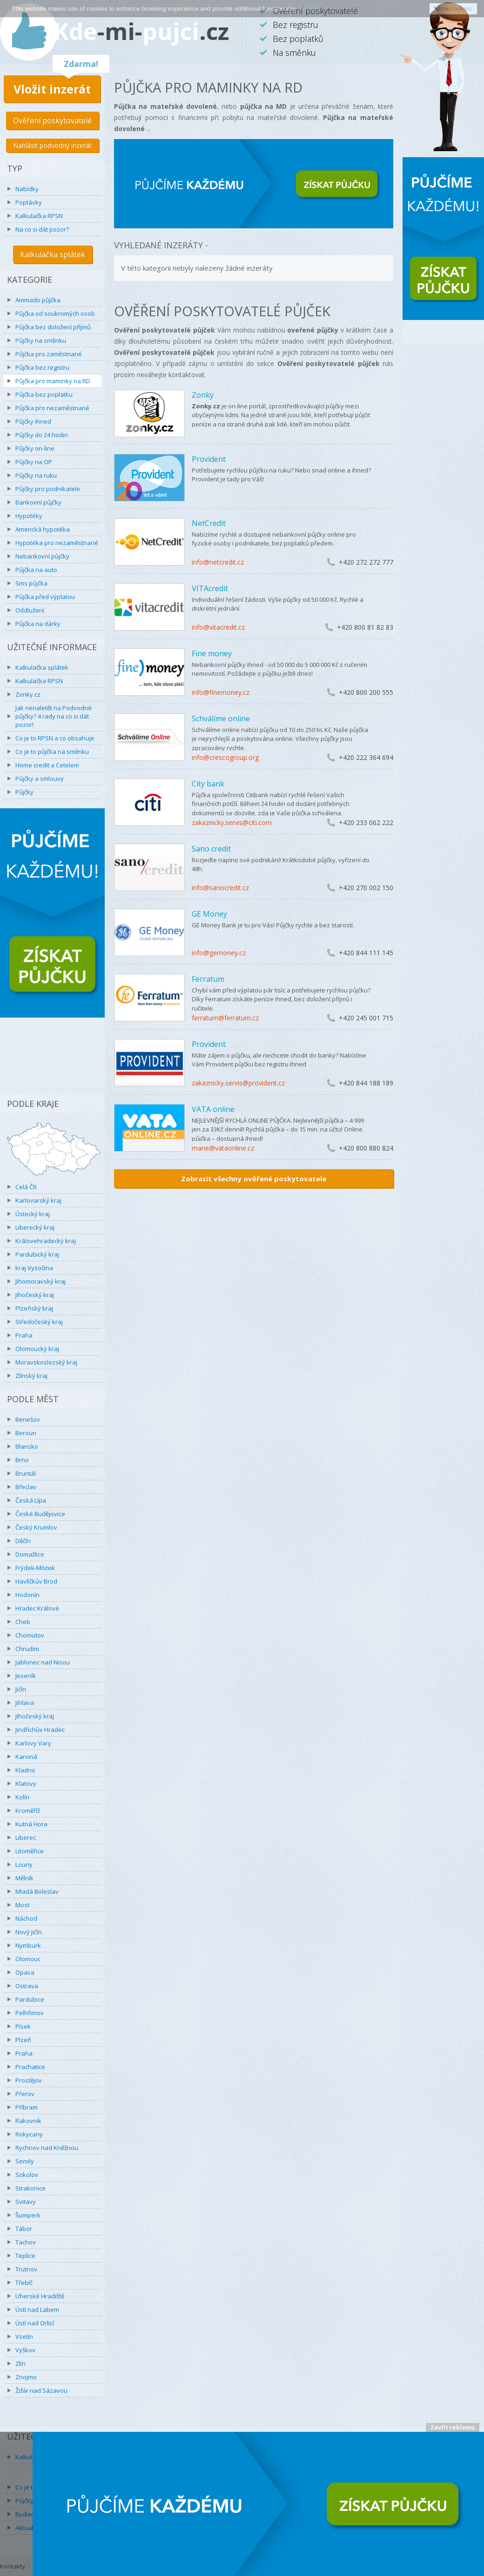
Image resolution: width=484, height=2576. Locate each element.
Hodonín (27, 1595)
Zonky (203, 395)
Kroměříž (27, 1810)
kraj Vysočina (34, 1268)
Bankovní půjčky (38, 502)
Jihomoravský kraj (40, 1281)
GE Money (209, 914)
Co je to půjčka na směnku (52, 751)
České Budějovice (40, 1514)
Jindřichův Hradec (40, 1729)
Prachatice (30, 2067)
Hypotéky (28, 516)
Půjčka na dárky (37, 623)
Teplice (25, 2255)
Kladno (25, 1770)
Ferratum (208, 979)
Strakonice (30, 2188)
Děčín (23, 1541)
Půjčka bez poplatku (44, 394)
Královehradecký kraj (45, 1241)
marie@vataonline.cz (223, 1148)
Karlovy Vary (33, 1743)
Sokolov (26, 2174)
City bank (208, 784)
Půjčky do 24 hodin (41, 435)
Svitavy (25, 2201)
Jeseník (25, 1675)
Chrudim (27, 1648)
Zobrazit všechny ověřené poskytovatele (253, 1178)
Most (22, 1905)
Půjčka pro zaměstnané (48, 354)
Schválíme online (221, 718)
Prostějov (28, 2080)
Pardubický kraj (37, 1254)
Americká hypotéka (42, 529)
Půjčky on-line (34, 448)
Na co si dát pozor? (42, 229)
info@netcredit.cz (218, 562)
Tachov (25, 2242)
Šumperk (27, 2215)
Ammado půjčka (37, 300)
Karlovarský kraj (38, 1200)
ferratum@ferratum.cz (225, 1017)
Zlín (20, 2363)
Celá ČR (26, 1187)
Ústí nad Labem (37, 2309)
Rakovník (28, 2121)
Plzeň (23, 2040)
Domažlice (29, 1554)
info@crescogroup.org (225, 757)
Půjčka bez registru (42, 367)
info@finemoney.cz (220, 692)
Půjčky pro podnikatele (47, 489)
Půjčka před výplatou (45, 596)
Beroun (25, 1433)
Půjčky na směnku (40, 340)
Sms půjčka (31, 583)
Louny (24, 1864)
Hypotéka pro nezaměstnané (56, 543)
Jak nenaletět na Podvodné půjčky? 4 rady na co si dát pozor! (53, 716)
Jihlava (24, 1702)
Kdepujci (141, 31)
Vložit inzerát (52, 89)
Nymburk (28, 1945)
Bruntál (25, 1473)
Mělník (24, 1878)
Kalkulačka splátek (52, 254)
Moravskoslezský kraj (46, 1362)
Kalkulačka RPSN (39, 216)
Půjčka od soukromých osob (55, 313)
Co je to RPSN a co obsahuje (54, 738)
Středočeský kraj (39, 1322)
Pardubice (29, 1999)
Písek (23, 2026)
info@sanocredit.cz (220, 887)
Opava (24, 1972)
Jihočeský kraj (34, 1295)
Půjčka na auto (36, 570)
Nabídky (27, 189)
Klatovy (25, 1783)
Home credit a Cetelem (47, 765)
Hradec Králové (37, 1608)
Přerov (24, 2094)
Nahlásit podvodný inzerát (52, 145)
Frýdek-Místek (35, 1568)
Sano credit (211, 849)
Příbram (26, 2107)
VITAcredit (210, 588)
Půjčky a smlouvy (39, 778)
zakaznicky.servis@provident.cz (238, 1082)
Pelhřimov (29, 2013)
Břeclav (25, 1487)
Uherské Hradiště (39, 2296)
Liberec (25, 1837)
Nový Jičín (28, 1932)
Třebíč (24, 2282)
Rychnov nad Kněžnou (46, 2147)
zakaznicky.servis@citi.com (232, 822)
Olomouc (27, 1959)
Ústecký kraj (32, 1214)
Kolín (22, 1797)
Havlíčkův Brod (36, 1581)
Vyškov (25, 2350)
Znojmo (26, 2377)
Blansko (26, 1446)
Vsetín (24, 2336)
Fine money (212, 653)
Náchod (26, 1918)
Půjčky (24, 792)
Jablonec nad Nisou (42, 1662)
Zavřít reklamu (452, 2427)
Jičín (20, 1689)
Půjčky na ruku (36, 475)
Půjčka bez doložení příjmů (53, 327)
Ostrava (26, 1986)
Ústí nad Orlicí (34, 2323)
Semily (24, 2161)
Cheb (22, 1621)
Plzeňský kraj (34, 1308)
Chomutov (29, 1635)
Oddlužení (29, 610)
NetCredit (209, 523)
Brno (22, 1460)
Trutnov (26, 2269)
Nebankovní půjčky (42, 556)
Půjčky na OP (33, 462)
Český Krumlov (36, 1527)
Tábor (23, 2228)
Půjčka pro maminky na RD (52, 381)
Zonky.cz (27, 694)
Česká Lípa (30, 1500)
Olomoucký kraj (37, 1349)
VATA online (213, 1109)
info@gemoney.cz (219, 952)
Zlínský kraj (31, 1375)
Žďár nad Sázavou (41, 2390)
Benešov (27, 1419)
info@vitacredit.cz (218, 627)
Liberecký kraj (34, 1227)
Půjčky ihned (33, 421)
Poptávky (28, 202)
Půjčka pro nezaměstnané (52, 408)
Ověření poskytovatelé (52, 120)
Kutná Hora (31, 1824)
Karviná (26, 1756)
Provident (209, 459)
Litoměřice (29, 1851)
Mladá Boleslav (37, 1891)
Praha (24, 1335)
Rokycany (29, 2134)
